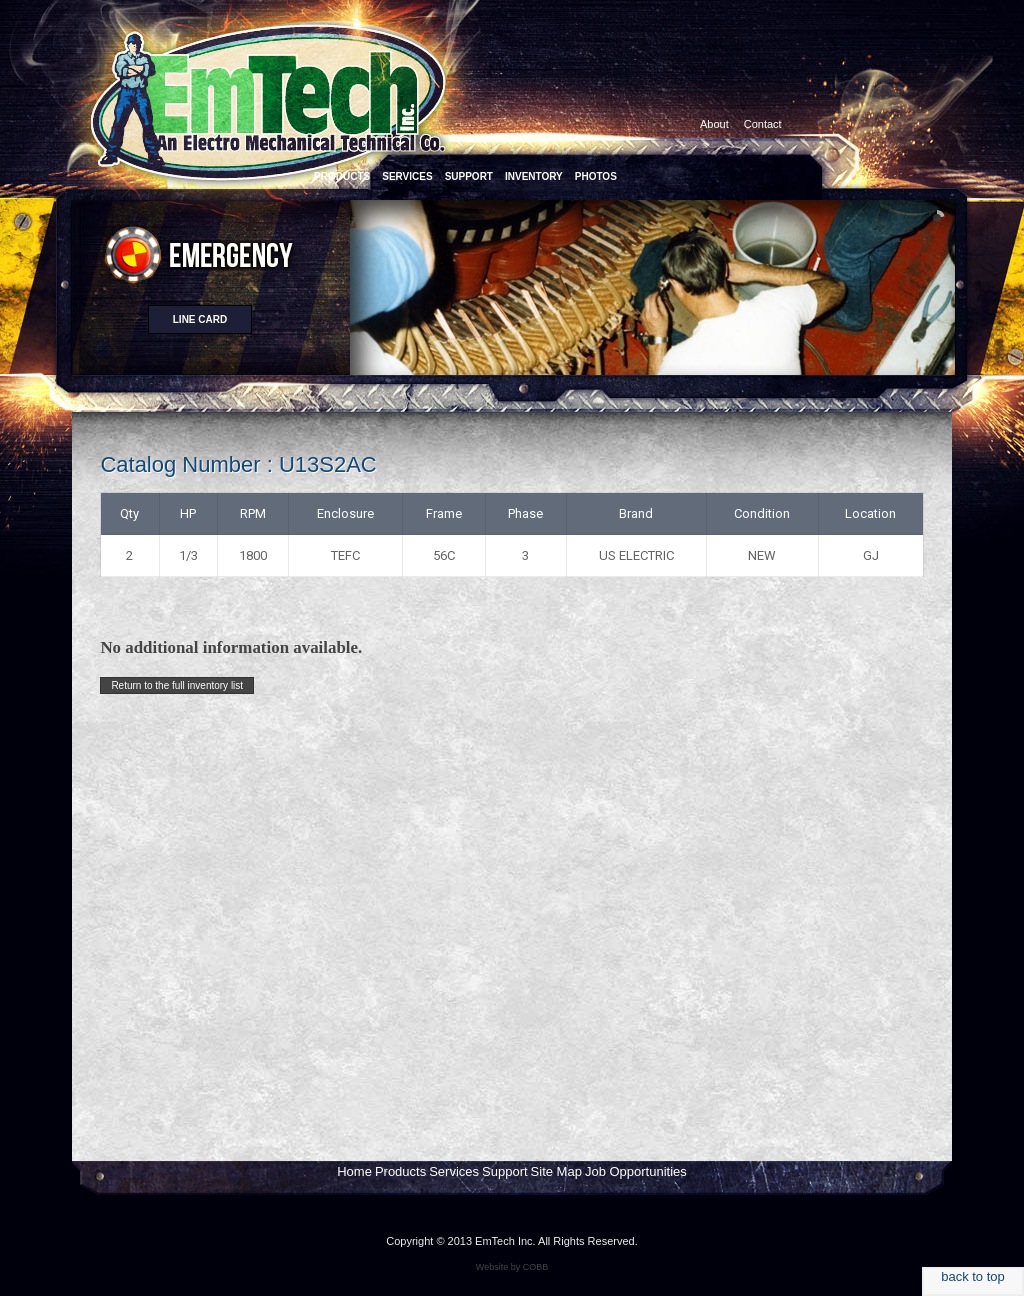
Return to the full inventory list (177, 685)
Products (400, 1171)
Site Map (556, 1171)
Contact (763, 124)
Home (354, 1171)
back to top (973, 1276)
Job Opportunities (636, 1171)
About (714, 124)
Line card (200, 319)
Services (454, 1171)
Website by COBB (512, 1267)
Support (505, 1171)
